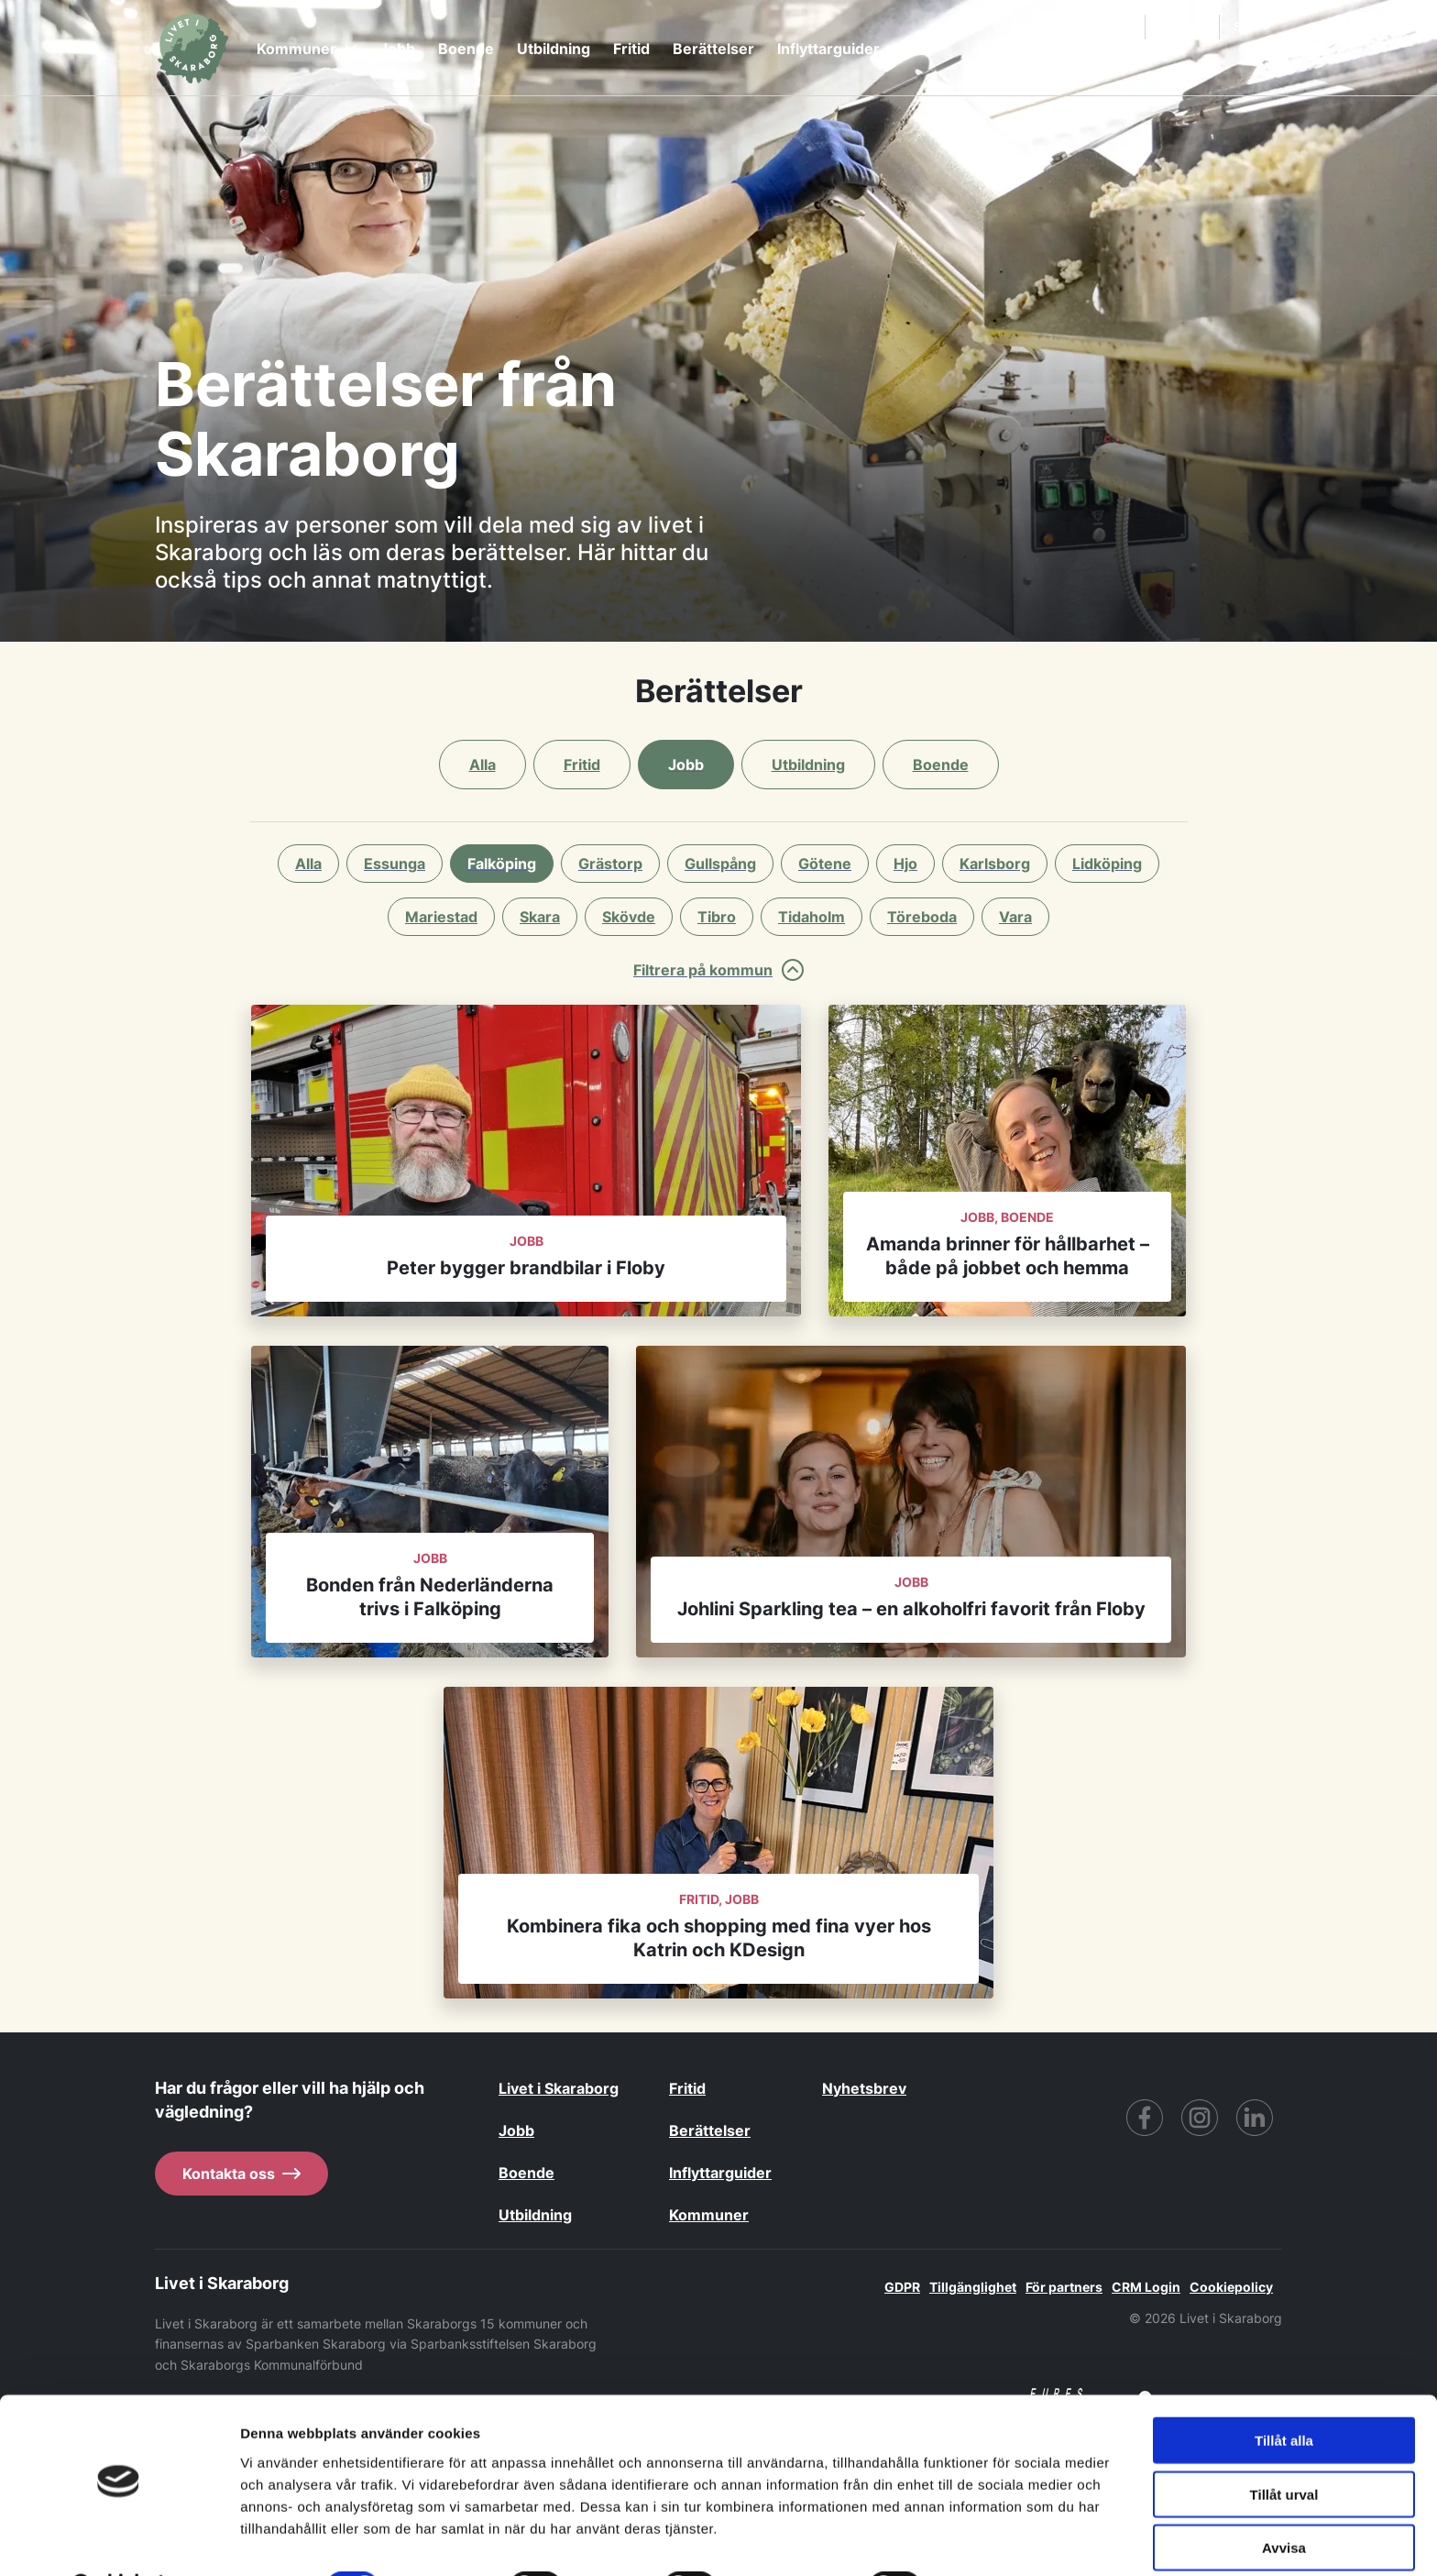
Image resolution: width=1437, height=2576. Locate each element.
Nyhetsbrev (864, 2088)
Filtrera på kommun (718, 970)
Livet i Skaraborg (559, 2088)
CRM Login (1146, 2287)
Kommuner (307, 48)
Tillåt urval (1284, 2447)
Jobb (397, 48)
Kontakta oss (241, 2173)
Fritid (631, 48)
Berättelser (713, 48)
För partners (1064, 2287)
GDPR (902, 2287)
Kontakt (1183, 26)
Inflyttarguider (828, 48)
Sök (1109, 26)
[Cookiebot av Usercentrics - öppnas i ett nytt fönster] (118, 2540)
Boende (466, 48)
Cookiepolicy (1231, 2287)
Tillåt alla (1284, 2393)
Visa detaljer (996, 2540)
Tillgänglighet (972, 2287)
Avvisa (1284, 2500)
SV (1252, 26)
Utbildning (553, 48)
